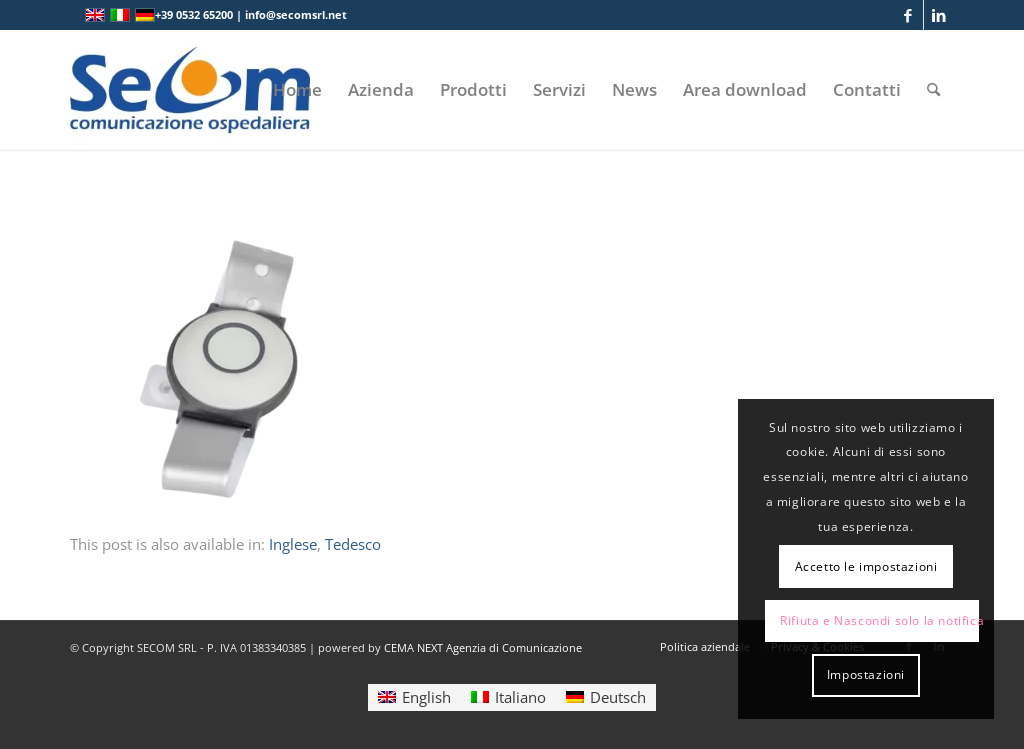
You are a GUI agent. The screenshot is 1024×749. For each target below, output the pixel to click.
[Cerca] (933, 90)
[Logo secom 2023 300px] (190, 90)
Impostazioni (866, 674)
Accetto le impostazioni (866, 566)
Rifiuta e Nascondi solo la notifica (879, 620)
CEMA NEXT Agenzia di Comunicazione (483, 647)
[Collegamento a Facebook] (908, 15)
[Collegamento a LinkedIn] (939, 15)
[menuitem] (297, 90)
